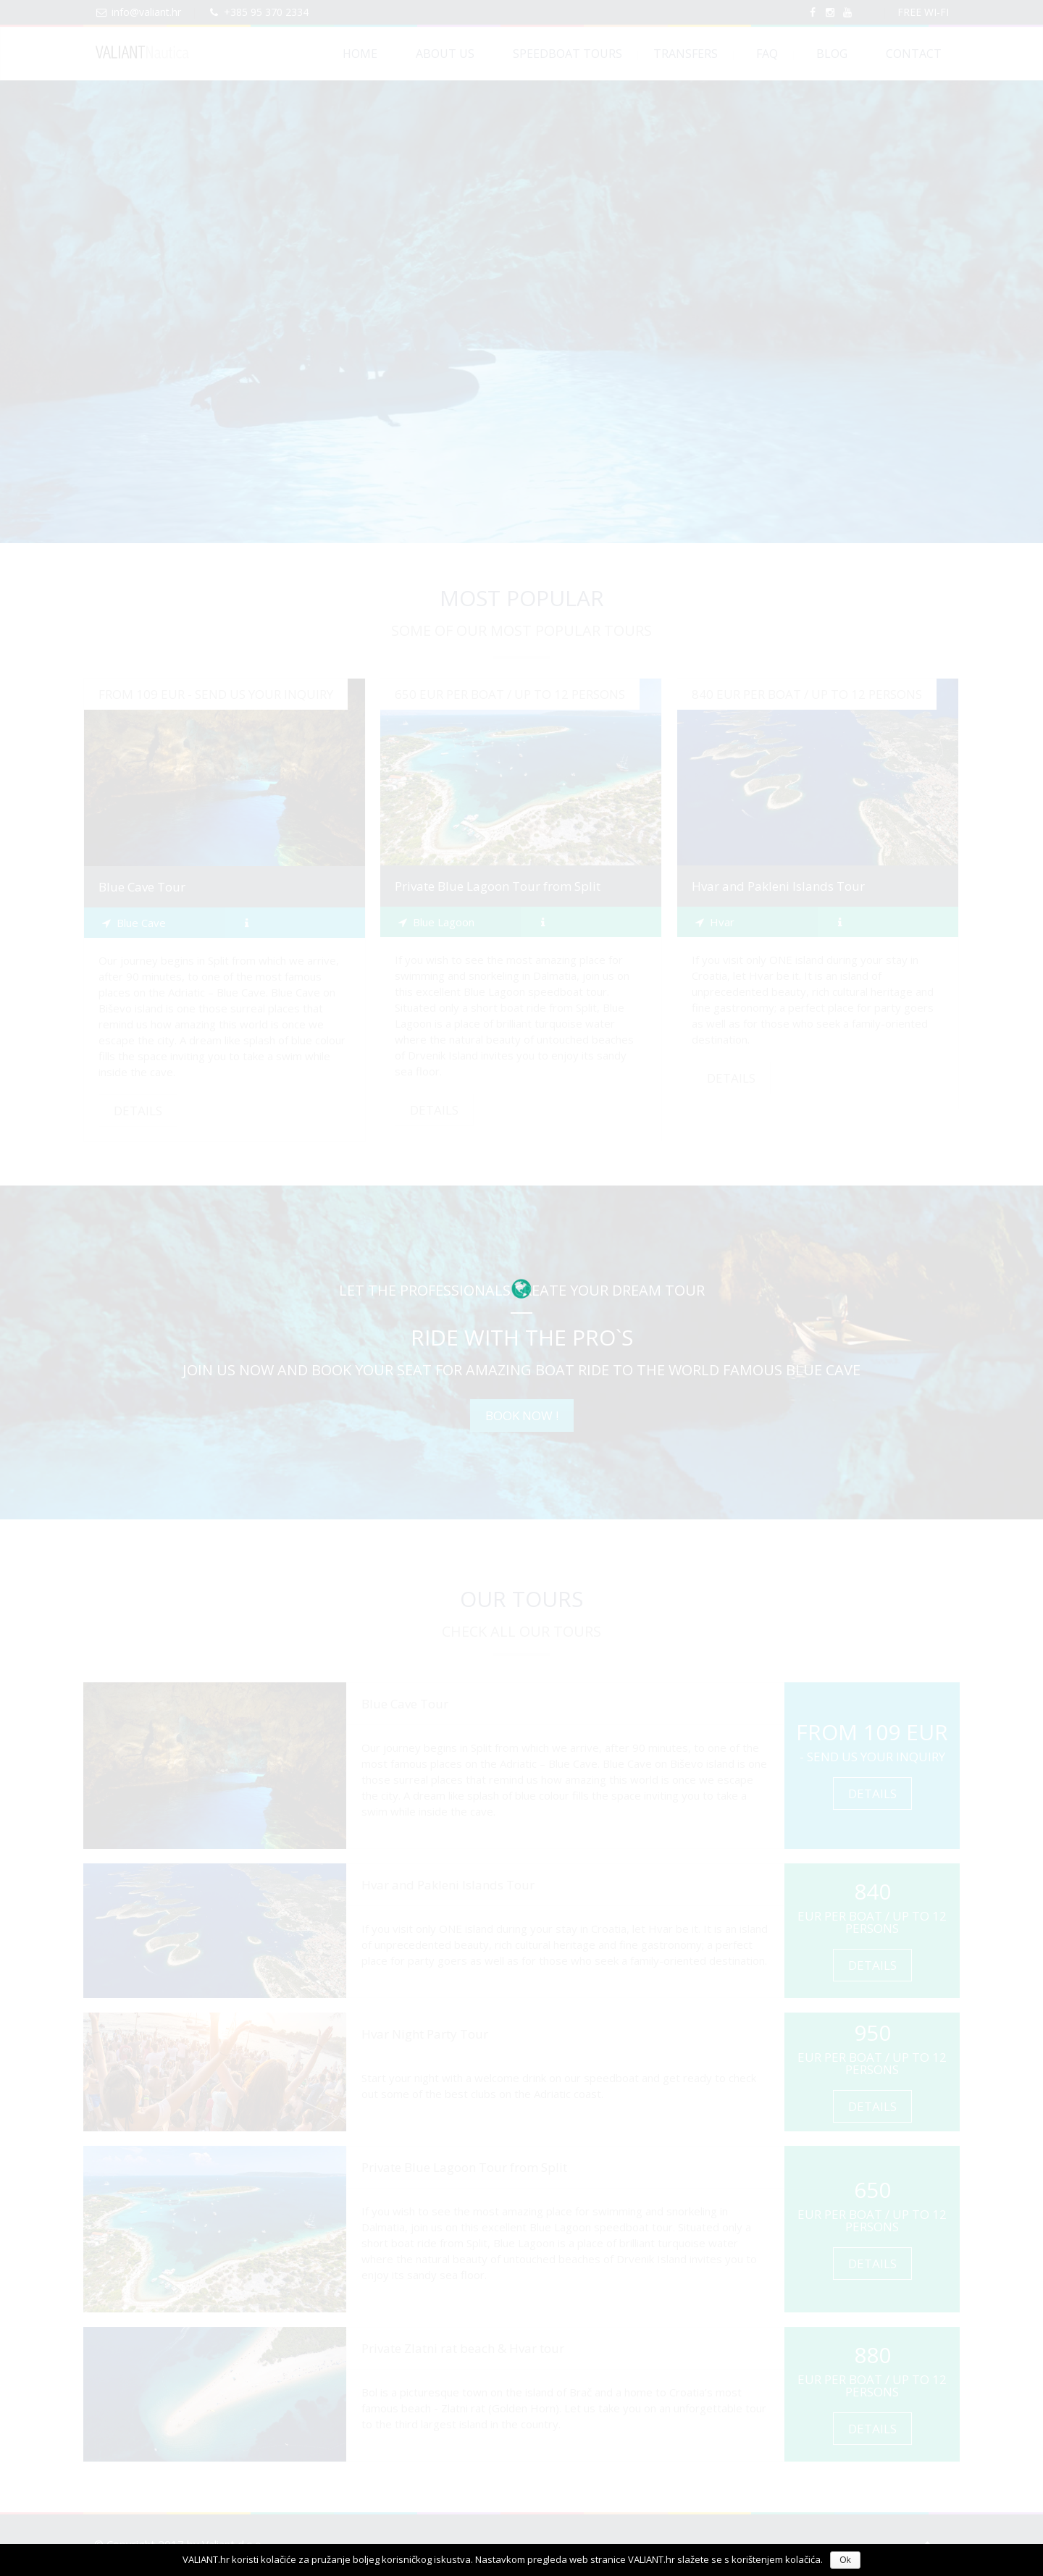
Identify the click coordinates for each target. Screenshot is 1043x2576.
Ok (844, 2560)
